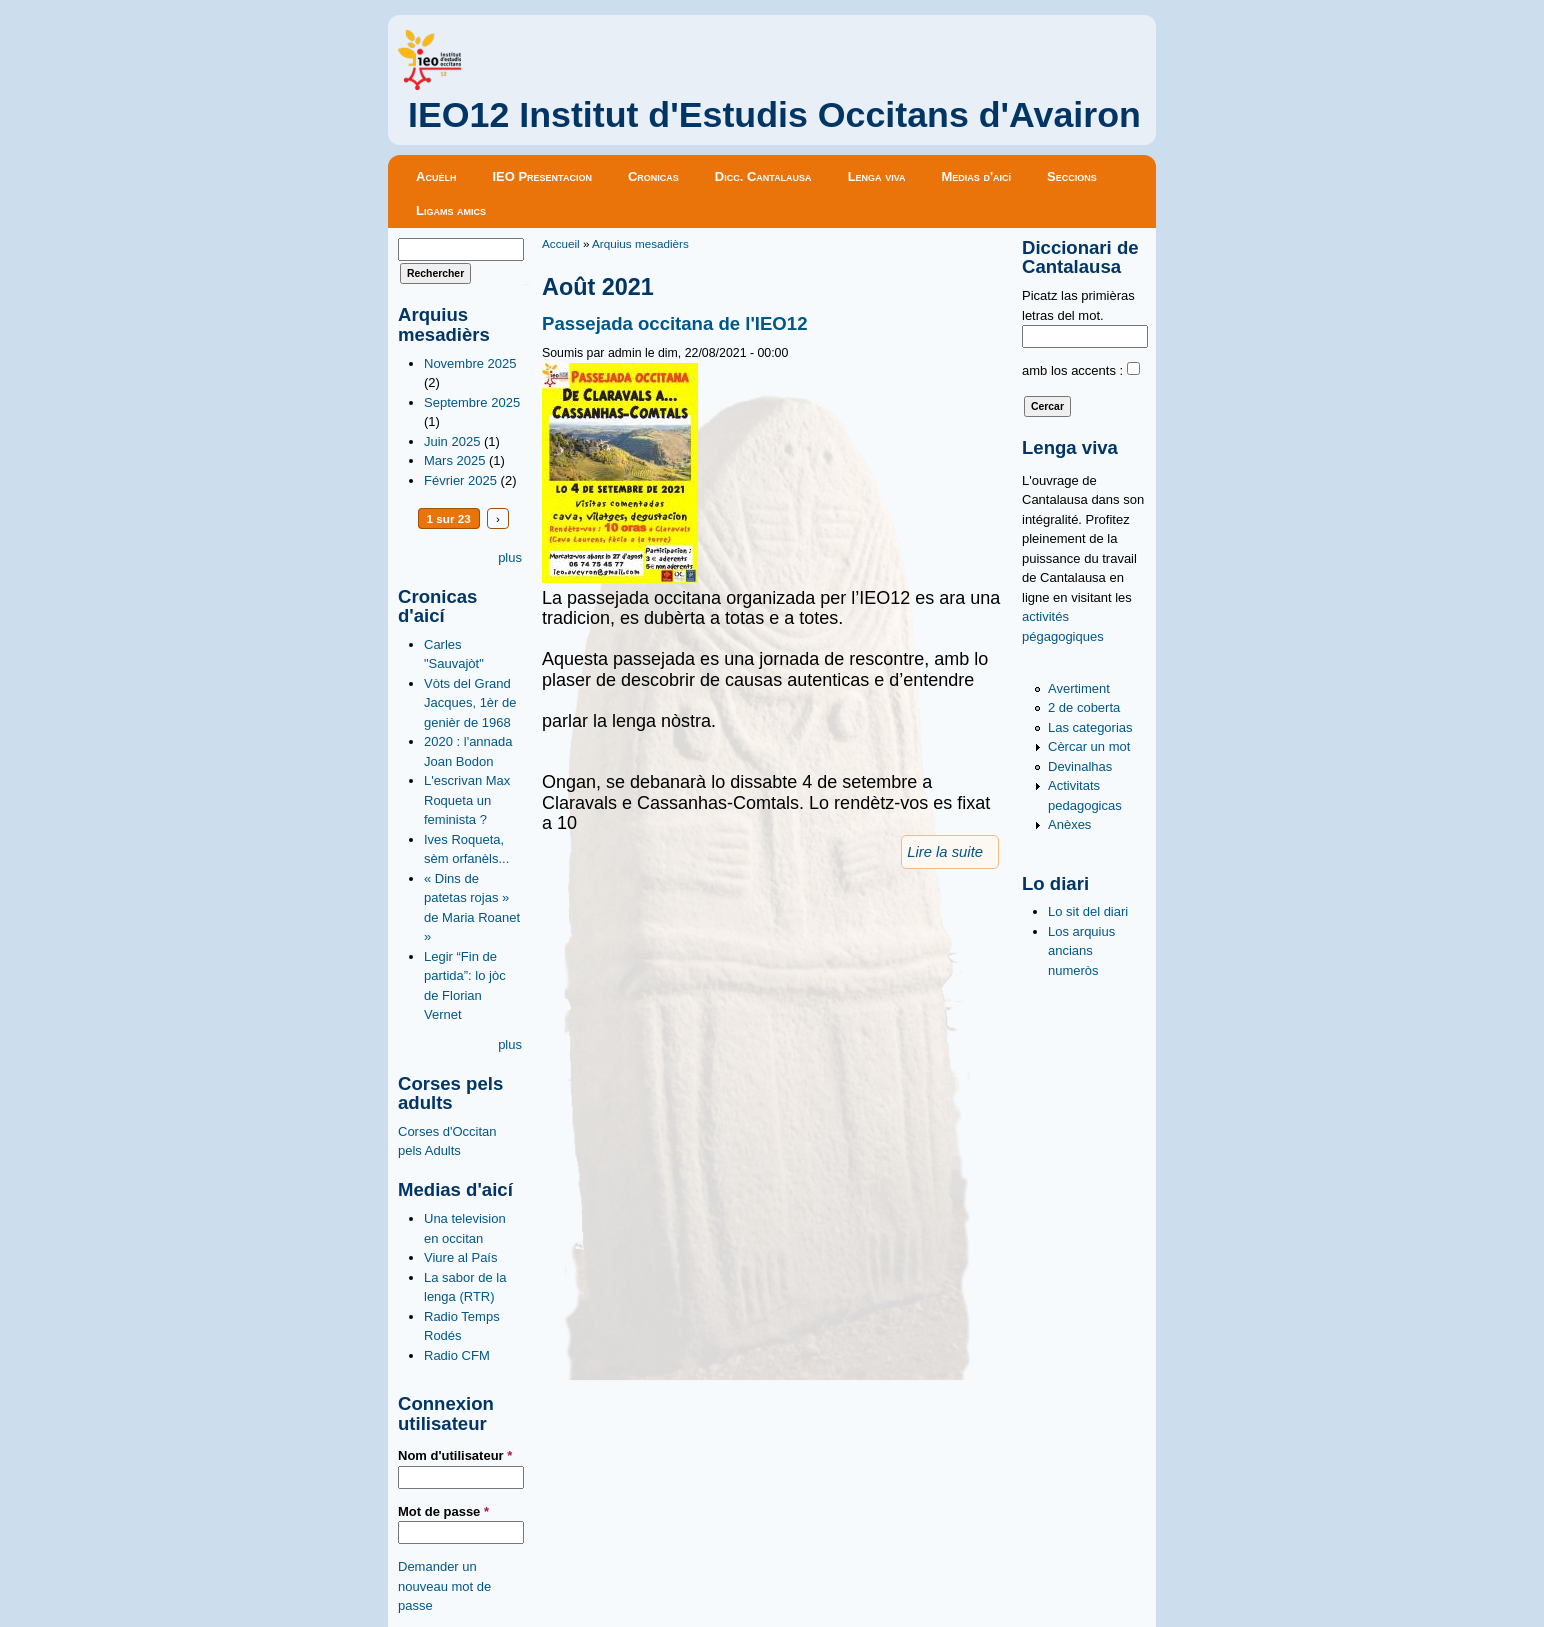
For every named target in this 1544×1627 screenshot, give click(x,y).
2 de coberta (1084, 707)
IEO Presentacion (542, 176)
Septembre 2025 (472, 402)
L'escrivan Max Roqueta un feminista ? (467, 800)
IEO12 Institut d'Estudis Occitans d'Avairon (774, 115)
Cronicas (653, 176)
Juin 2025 (452, 441)
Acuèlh (436, 176)
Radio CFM (457, 1355)
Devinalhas (1080, 766)
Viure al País (460, 1257)
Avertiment (1079, 688)
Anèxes (1069, 824)
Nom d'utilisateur (455, 1455)
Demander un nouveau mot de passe (444, 1586)
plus (510, 557)
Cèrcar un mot (1089, 746)
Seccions (1072, 176)
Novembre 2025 (470, 363)
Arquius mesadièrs (640, 243)
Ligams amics (451, 210)
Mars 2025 (454, 460)
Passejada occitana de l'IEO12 (674, 323)
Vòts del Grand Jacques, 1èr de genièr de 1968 (470, 703)
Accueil (561, 243)
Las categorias (1090, 727)
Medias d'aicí (977, 176)
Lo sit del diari (1088, 911)
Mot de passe (443, 1511)
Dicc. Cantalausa (763, 176)
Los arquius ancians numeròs (1081, 951)
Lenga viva (877, 176)
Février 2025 (460, 480)
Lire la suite (945, 852)
